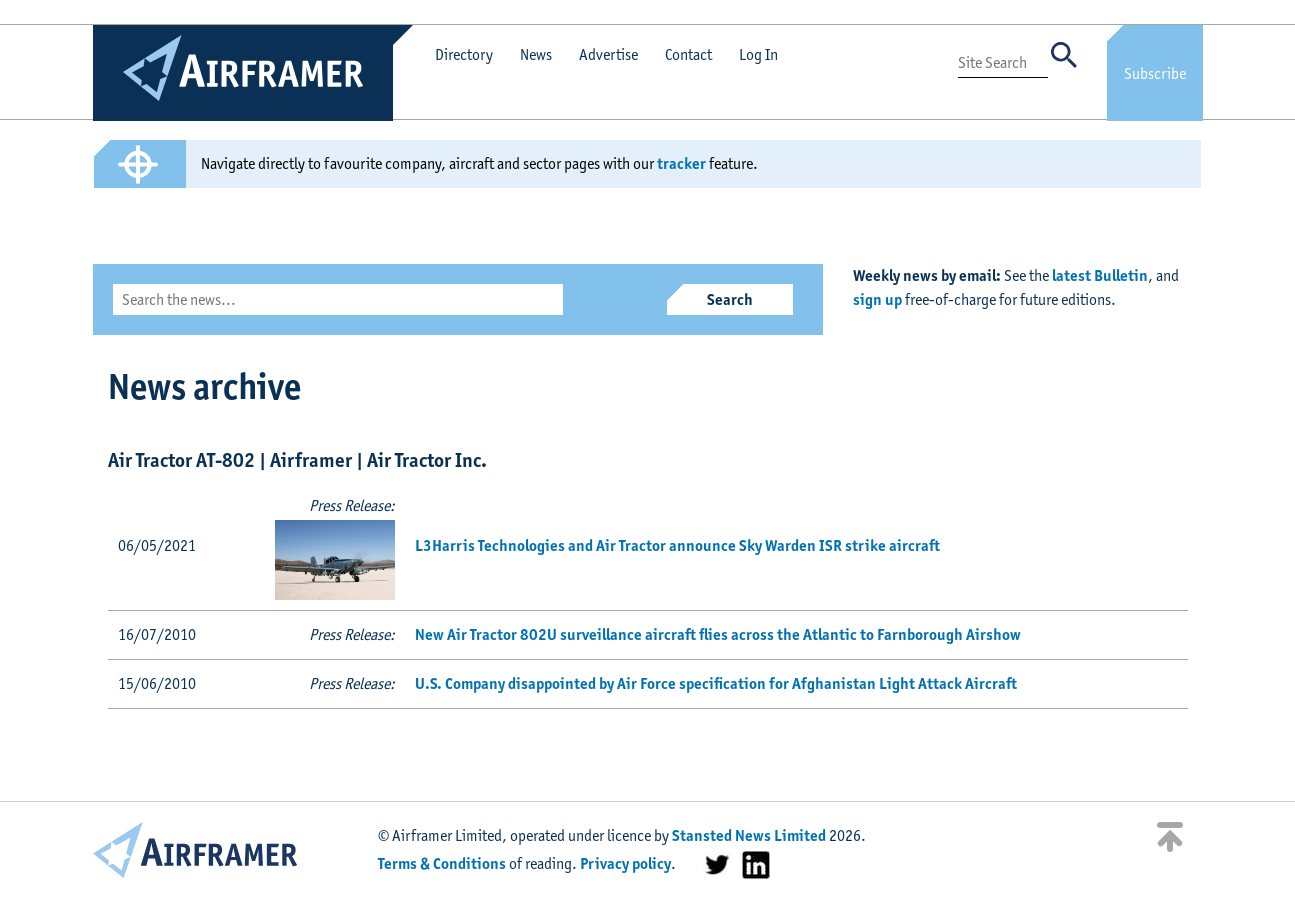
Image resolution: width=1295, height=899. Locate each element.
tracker (681, 163)
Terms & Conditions (442, 863)
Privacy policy (625, 863)
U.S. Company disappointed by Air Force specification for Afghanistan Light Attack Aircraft (716, 683)
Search (730, 299)
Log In (758, 54)
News (536, 54)
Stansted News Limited (749, 835)
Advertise (608, 54)
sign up (877, 299)
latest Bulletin (1100, 275)
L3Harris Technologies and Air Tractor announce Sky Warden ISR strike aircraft (677, 545)
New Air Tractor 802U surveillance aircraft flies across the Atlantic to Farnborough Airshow (718, 634)
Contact (688, 54)
